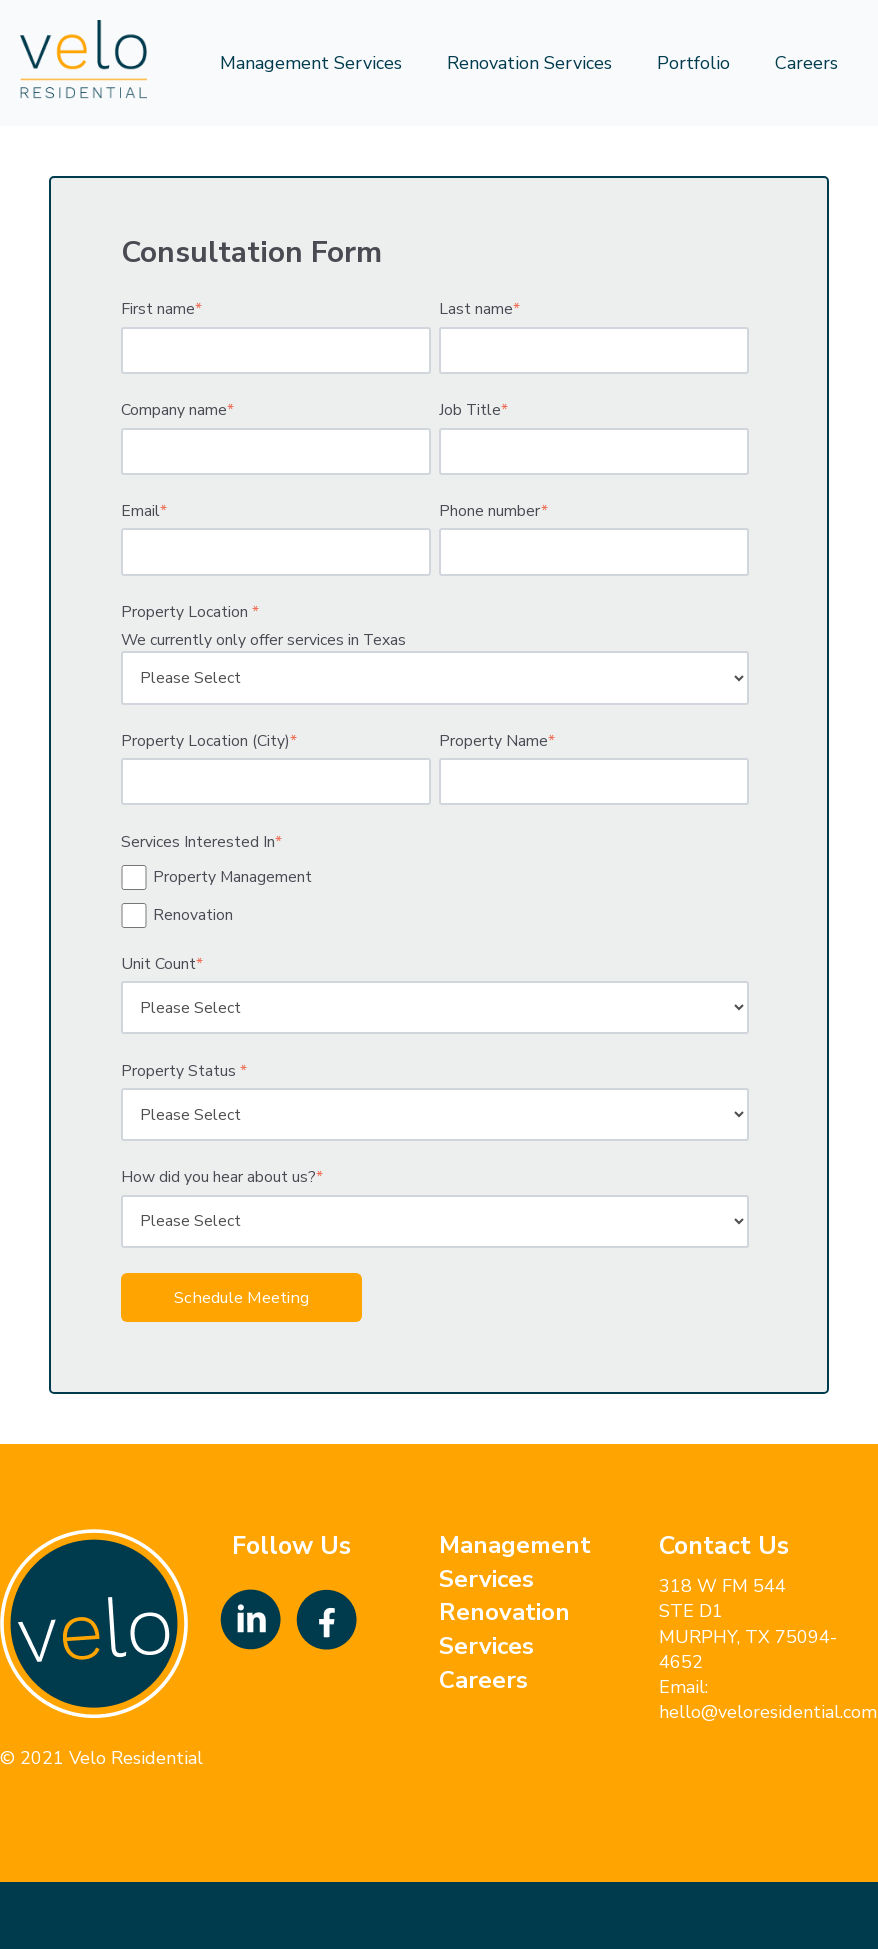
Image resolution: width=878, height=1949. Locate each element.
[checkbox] (435, 896)
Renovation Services (529, 63)
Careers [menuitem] (483, 1680)
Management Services (311, 63)
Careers (806, 63)
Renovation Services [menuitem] (504, 1629)
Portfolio (693, 63)
